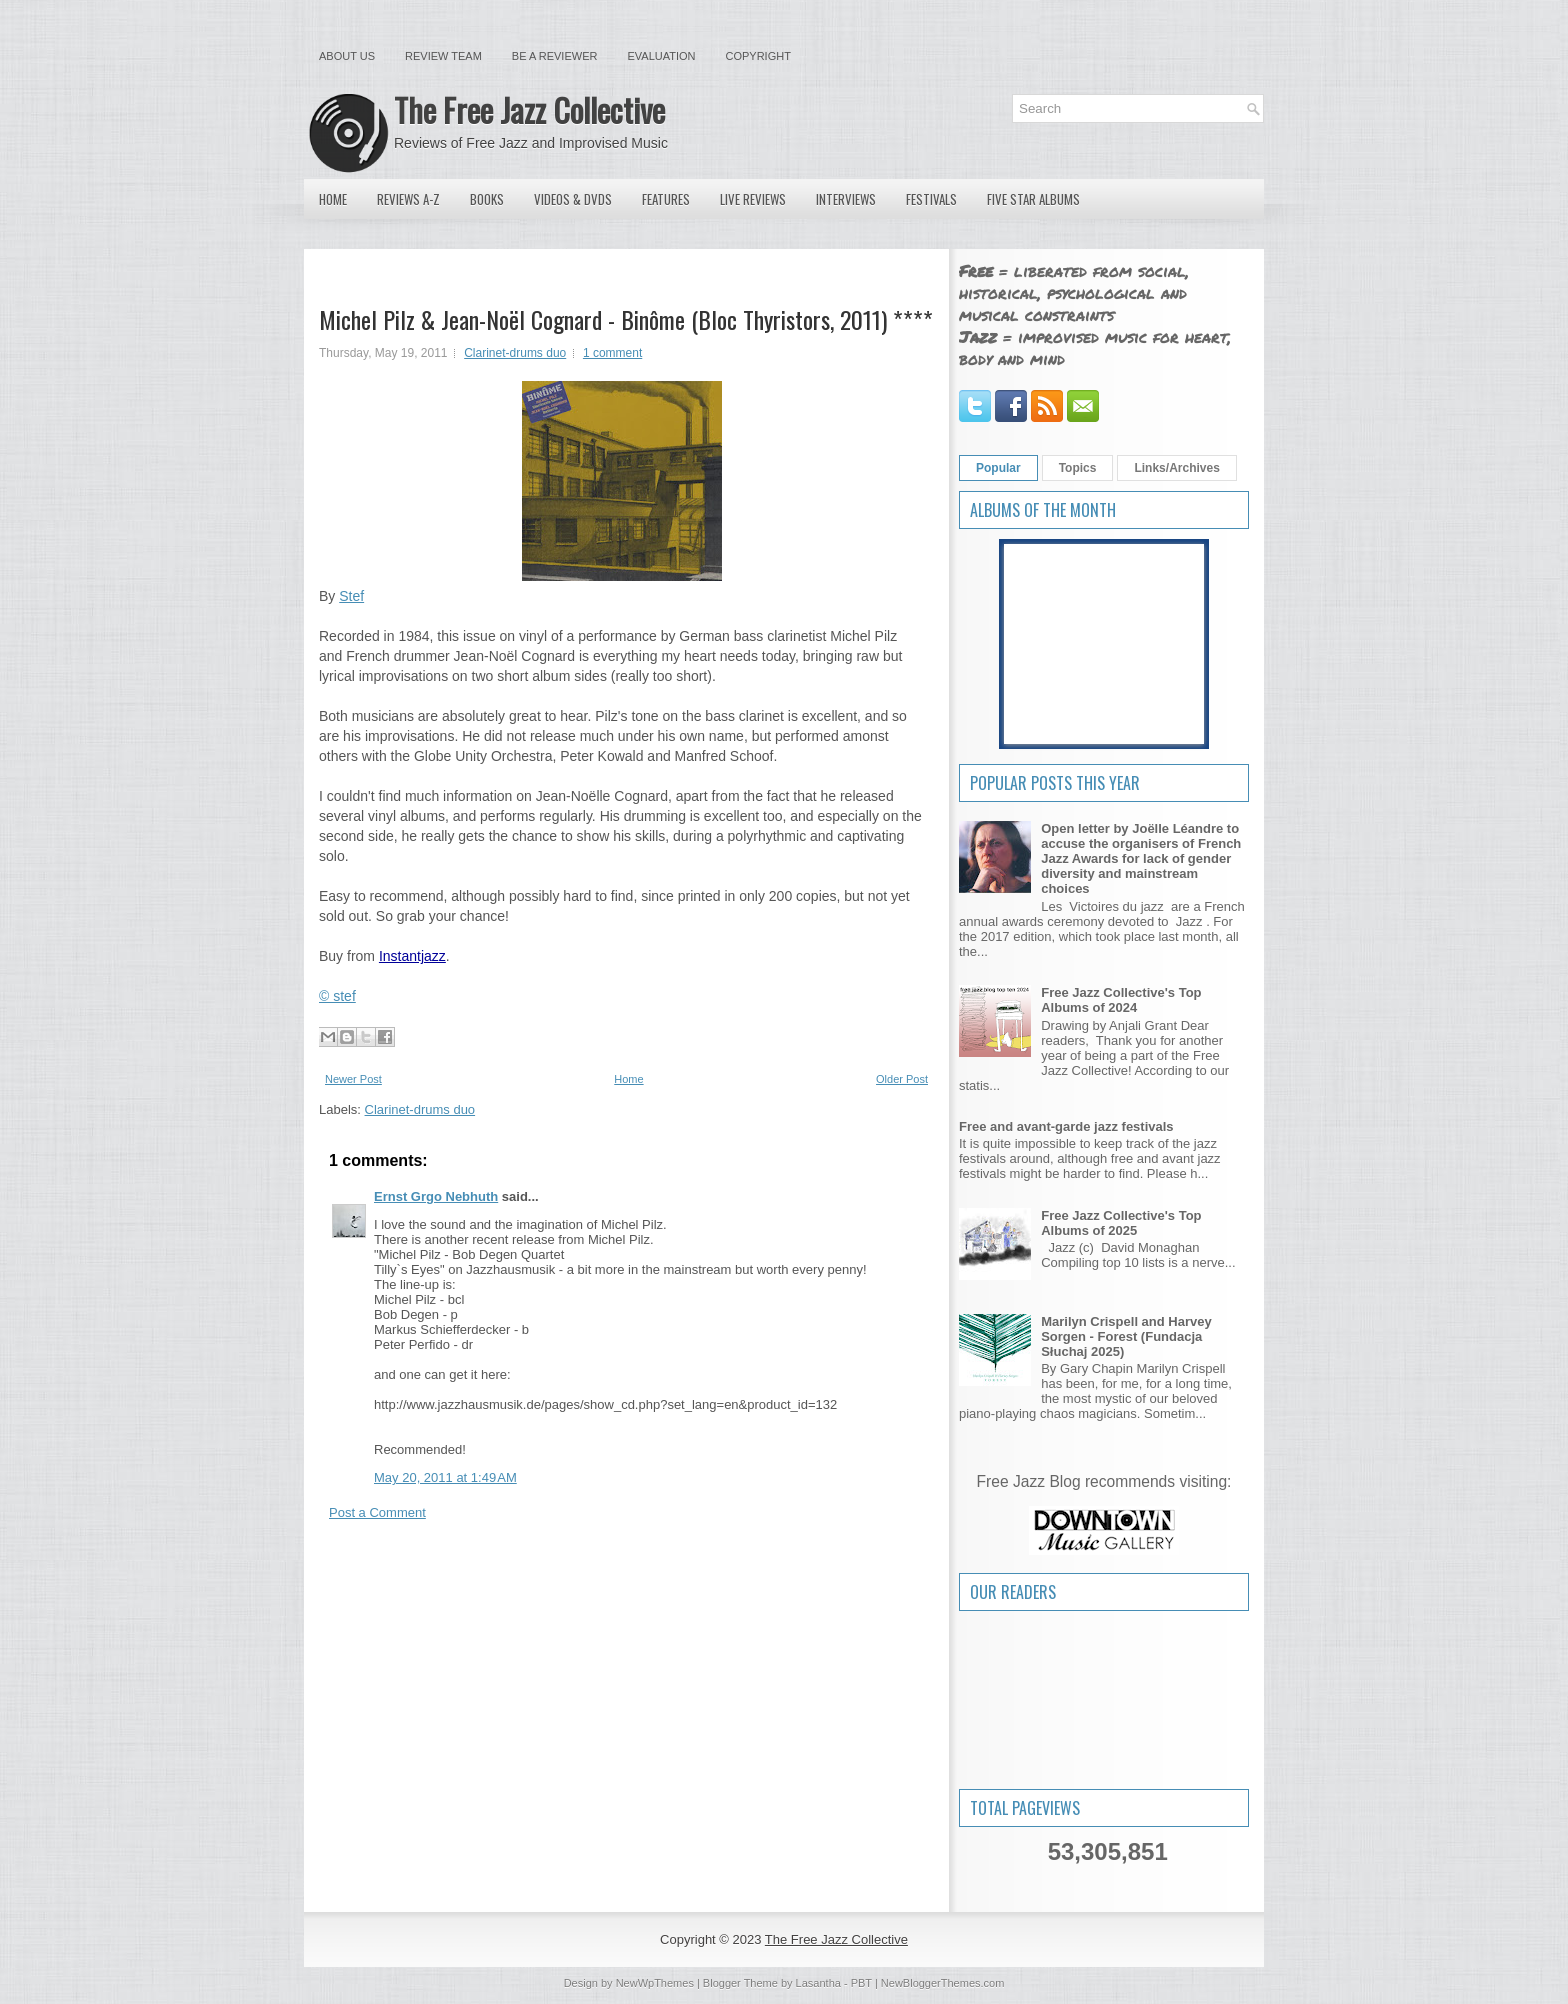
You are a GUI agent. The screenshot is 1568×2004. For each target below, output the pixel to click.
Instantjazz (412, 956)
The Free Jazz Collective (529, 109)
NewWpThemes (655, 1983)
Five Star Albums (1033, 199)
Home (333, 199)
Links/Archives (1176, 468)
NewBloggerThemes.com (943, 1983)
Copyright (758, 56)
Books (487, 199)
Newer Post (353, 1079)
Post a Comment (377, 1512)
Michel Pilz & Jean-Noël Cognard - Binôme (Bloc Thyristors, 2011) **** (626, 319)
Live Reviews (753, 199)
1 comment (612, 353)
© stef (337, 996)
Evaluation (661, 56)
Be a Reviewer (555, 56)
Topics (1078, 468)
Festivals (931, 199)
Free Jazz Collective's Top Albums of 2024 (1121, 1000)
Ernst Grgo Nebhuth (436, 1196)
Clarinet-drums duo (515, 353)
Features (666, 199)
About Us (347, 56)
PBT (861, 1983)
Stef (351, 596)
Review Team (443, 56)
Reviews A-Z (408, 199)
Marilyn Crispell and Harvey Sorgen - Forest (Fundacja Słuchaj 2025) (1126, 1336)
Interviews (846, 199)
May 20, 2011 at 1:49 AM (445, 1477)
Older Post (902, 1079)
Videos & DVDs (573, 199)
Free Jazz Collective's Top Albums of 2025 (1121, 1223)
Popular (998, 468)
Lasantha (818, 1983)
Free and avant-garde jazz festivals (1066, 1126)
